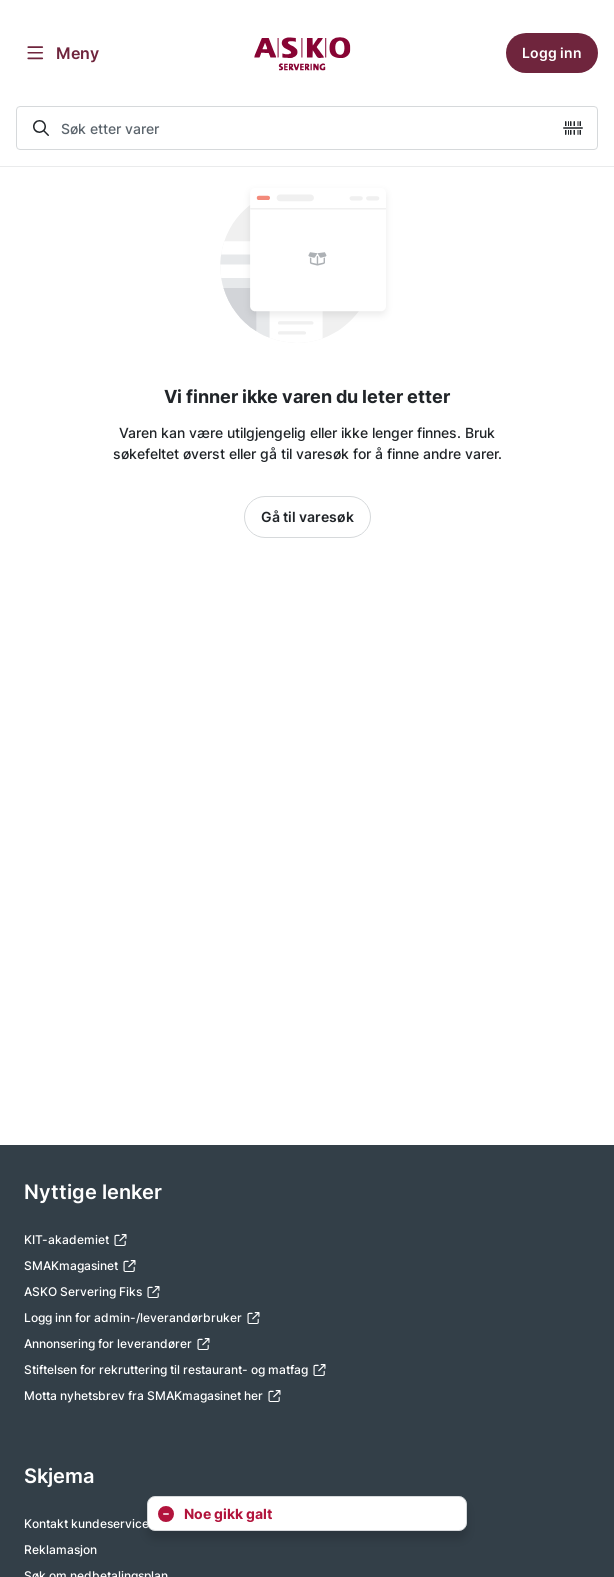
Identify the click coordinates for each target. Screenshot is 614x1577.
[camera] (573, 128)
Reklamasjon (60, 1549)
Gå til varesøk (307, 516)
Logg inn (552, 52)
